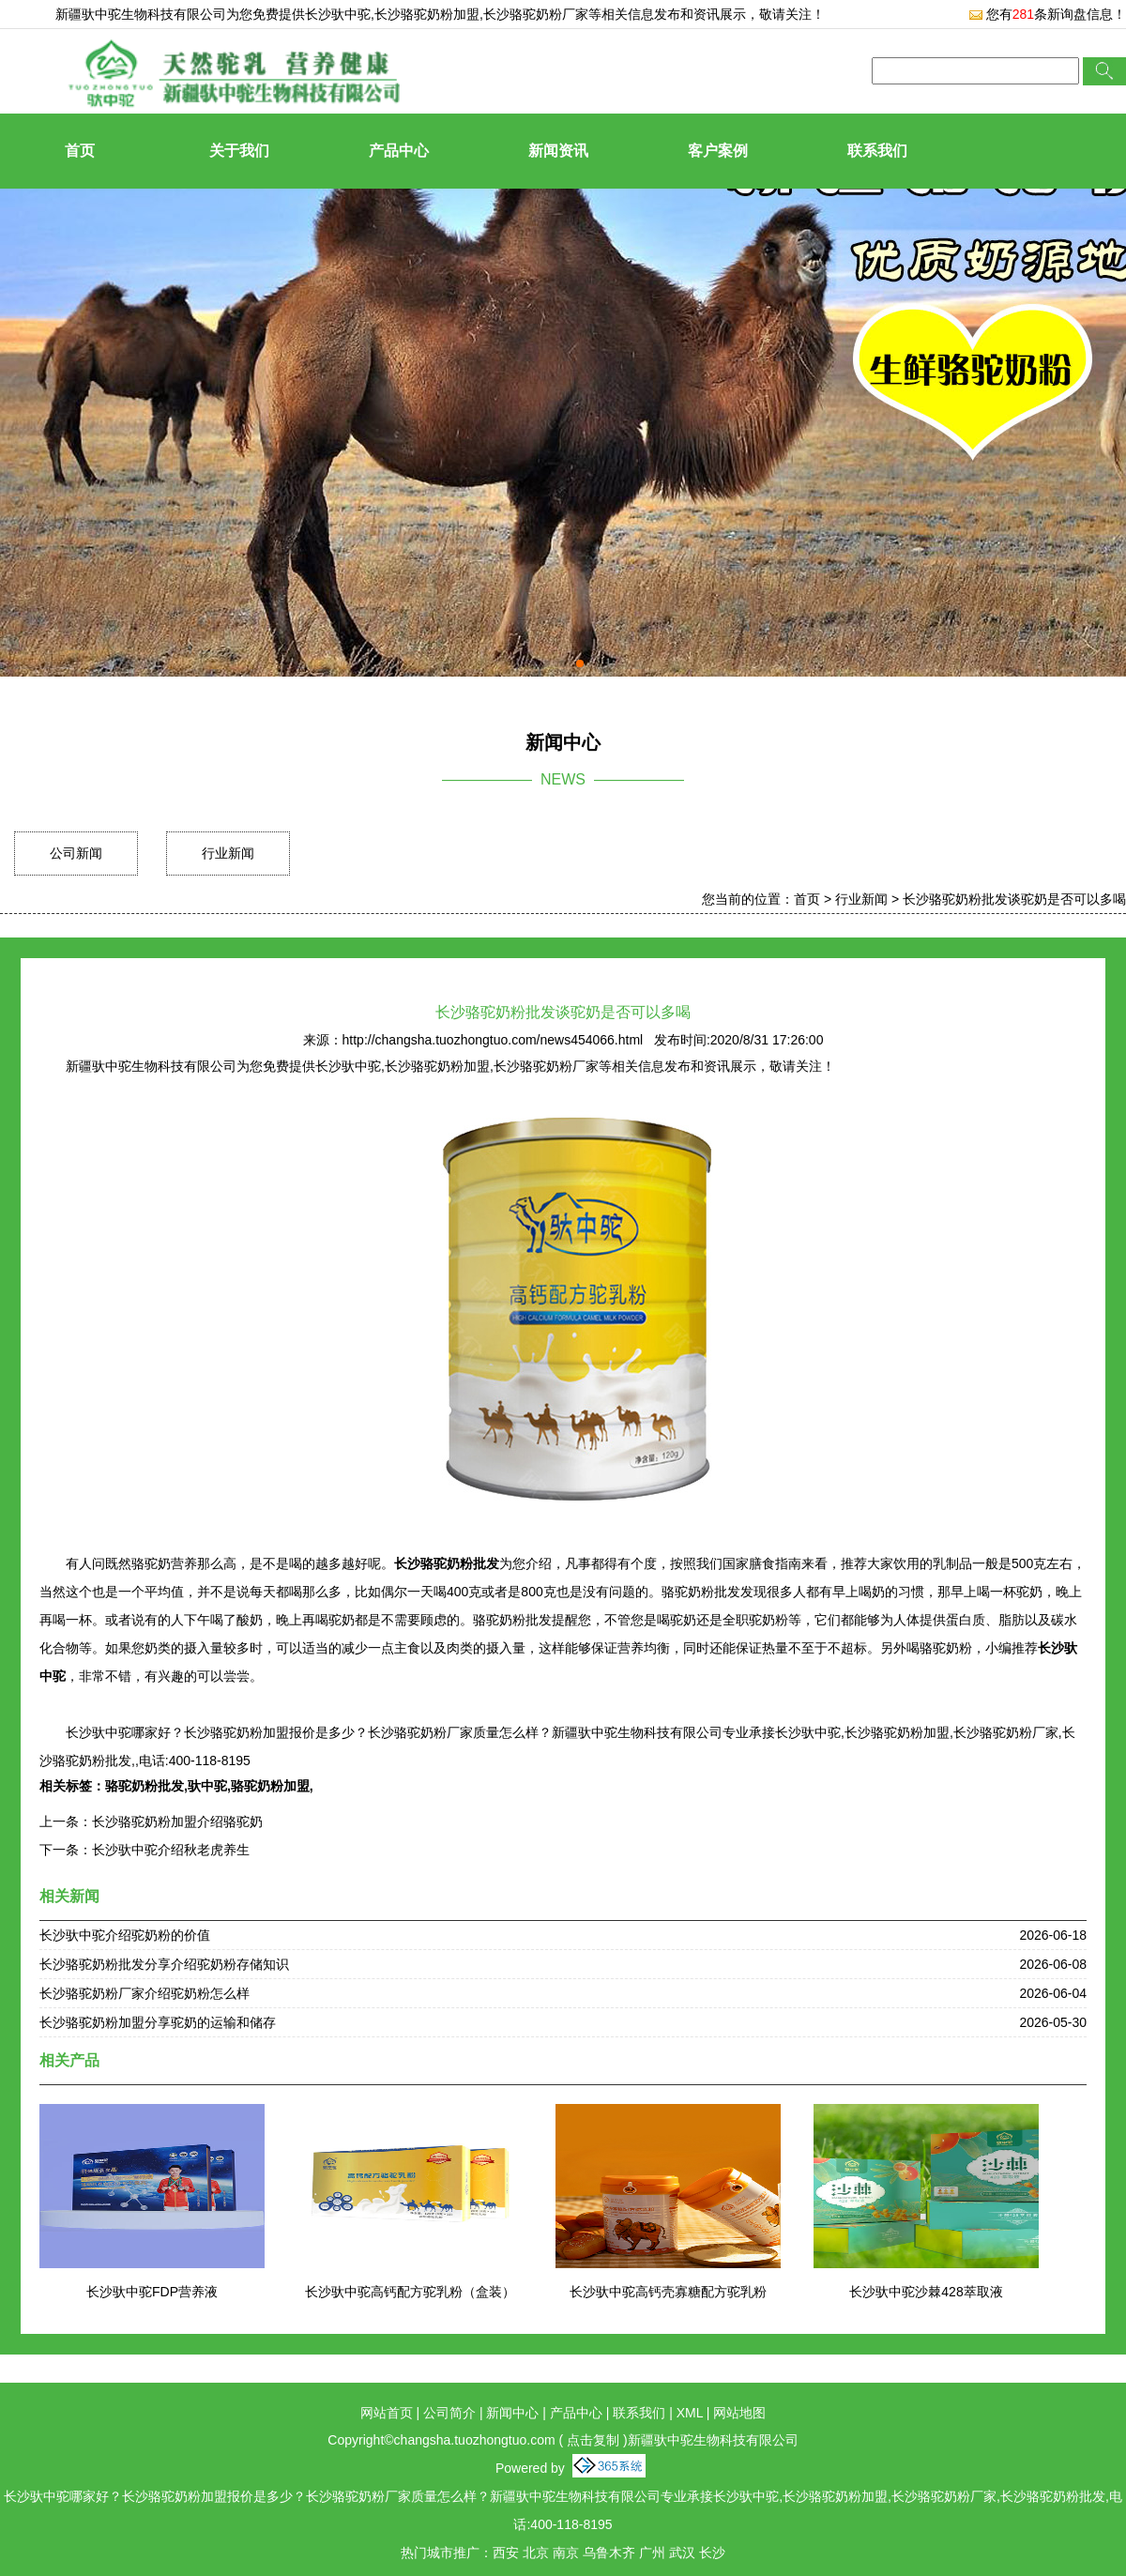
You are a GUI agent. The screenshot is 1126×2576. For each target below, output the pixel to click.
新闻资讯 (558, 151)
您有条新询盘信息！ (1047, 14)
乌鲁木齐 (609, 2552)
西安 (506, 2552)
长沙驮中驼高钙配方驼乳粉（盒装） (410, 2291)
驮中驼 (207, 1785)
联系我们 (877, 151)
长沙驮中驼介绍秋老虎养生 (171, 1849)
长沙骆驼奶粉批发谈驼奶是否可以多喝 (1014, 899)
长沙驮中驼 (338, 14)
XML (690, 2412)
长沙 (712, 2552)
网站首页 (386, 2412)
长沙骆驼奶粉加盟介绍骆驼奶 (177, 1821)
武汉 (682, 2552)
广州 (652, 2552)
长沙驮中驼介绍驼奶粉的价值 (124, 1935)
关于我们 (239, 151)
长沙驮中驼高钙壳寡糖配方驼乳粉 (668, 2291)
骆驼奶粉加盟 (270, 1785)
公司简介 (449, 2412)
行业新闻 (228, 853)
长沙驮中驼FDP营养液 (152, 2291)
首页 (80, 151)
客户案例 (718, 151)
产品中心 (399, 151)
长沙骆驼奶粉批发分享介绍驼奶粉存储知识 (164, 1964)
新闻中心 (512, 2412)
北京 (536, 2552)
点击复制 (593, 2439)
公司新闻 (76, 853)
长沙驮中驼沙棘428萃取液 (925, 2291)
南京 (566, 2552)
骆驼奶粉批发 (144, 1785)
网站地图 (739, 2412)
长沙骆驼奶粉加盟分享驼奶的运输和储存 (157, 2022)
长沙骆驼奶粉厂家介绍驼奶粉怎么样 (144, 1993)
